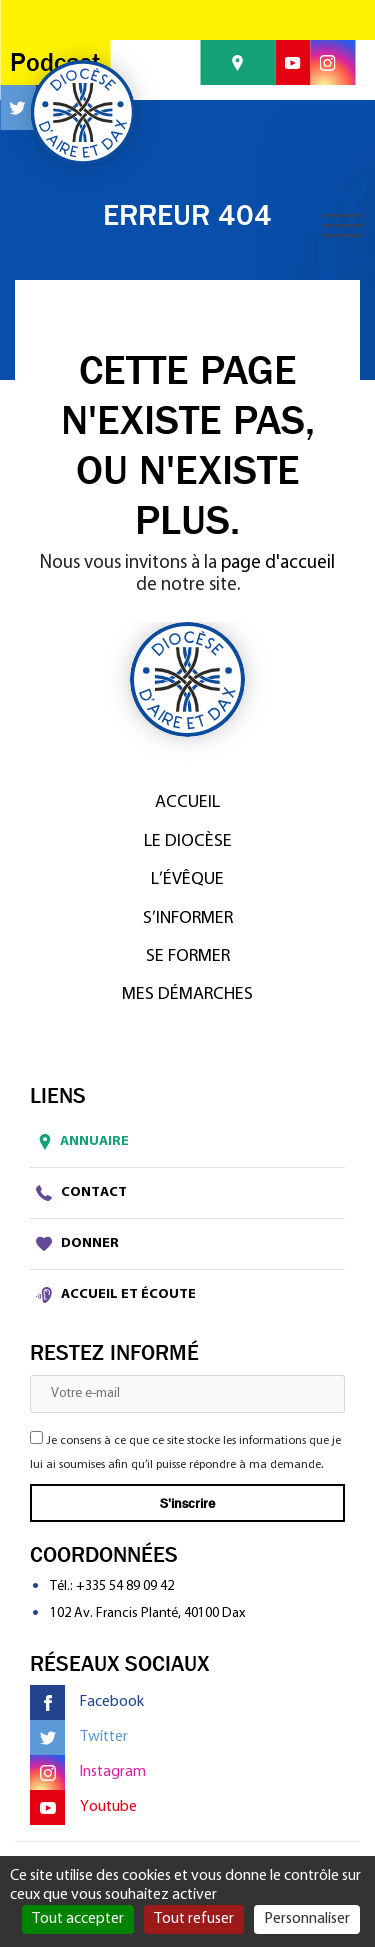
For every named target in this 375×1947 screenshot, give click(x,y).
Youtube (83, 1807)
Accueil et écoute (116, 1295)
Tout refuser (194, 1919)
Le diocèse (188, 841)
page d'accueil (278, 563)
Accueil (187, 802)
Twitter (79, 1737)
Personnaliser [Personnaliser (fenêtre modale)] (307, 1919)
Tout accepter (78, 1919)
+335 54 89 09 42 (125, 1586)
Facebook (87, 1702)
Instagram (88, 1772)
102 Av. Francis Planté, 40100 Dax (147, 1613)
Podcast (55, 62)
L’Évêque (187, 879)
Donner (77, 1244)
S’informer (188, 918)
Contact (81, 1193)
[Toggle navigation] (342, 225)
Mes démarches (187, 994)
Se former (188, 956)
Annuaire (79, 1142)
